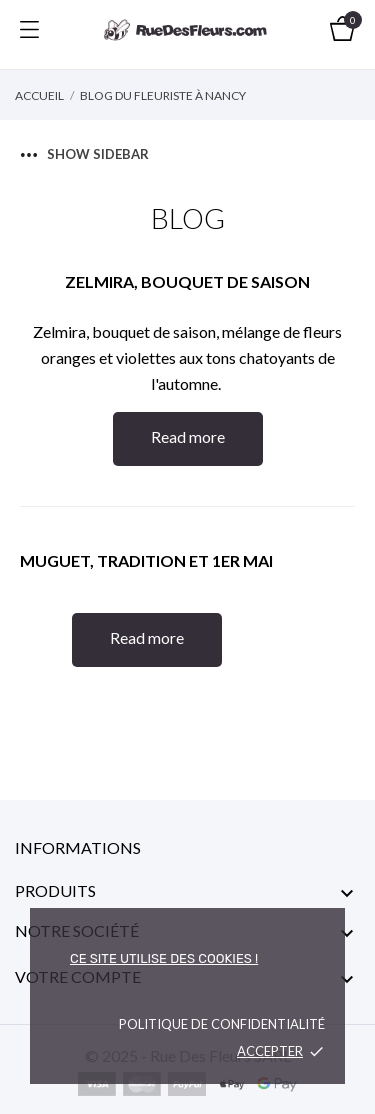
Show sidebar (85, 154)
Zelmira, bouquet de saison (187, 281)
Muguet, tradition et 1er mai (146, 560)
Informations (78, 847)
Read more (188, 436)
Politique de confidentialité (222, 1024)
